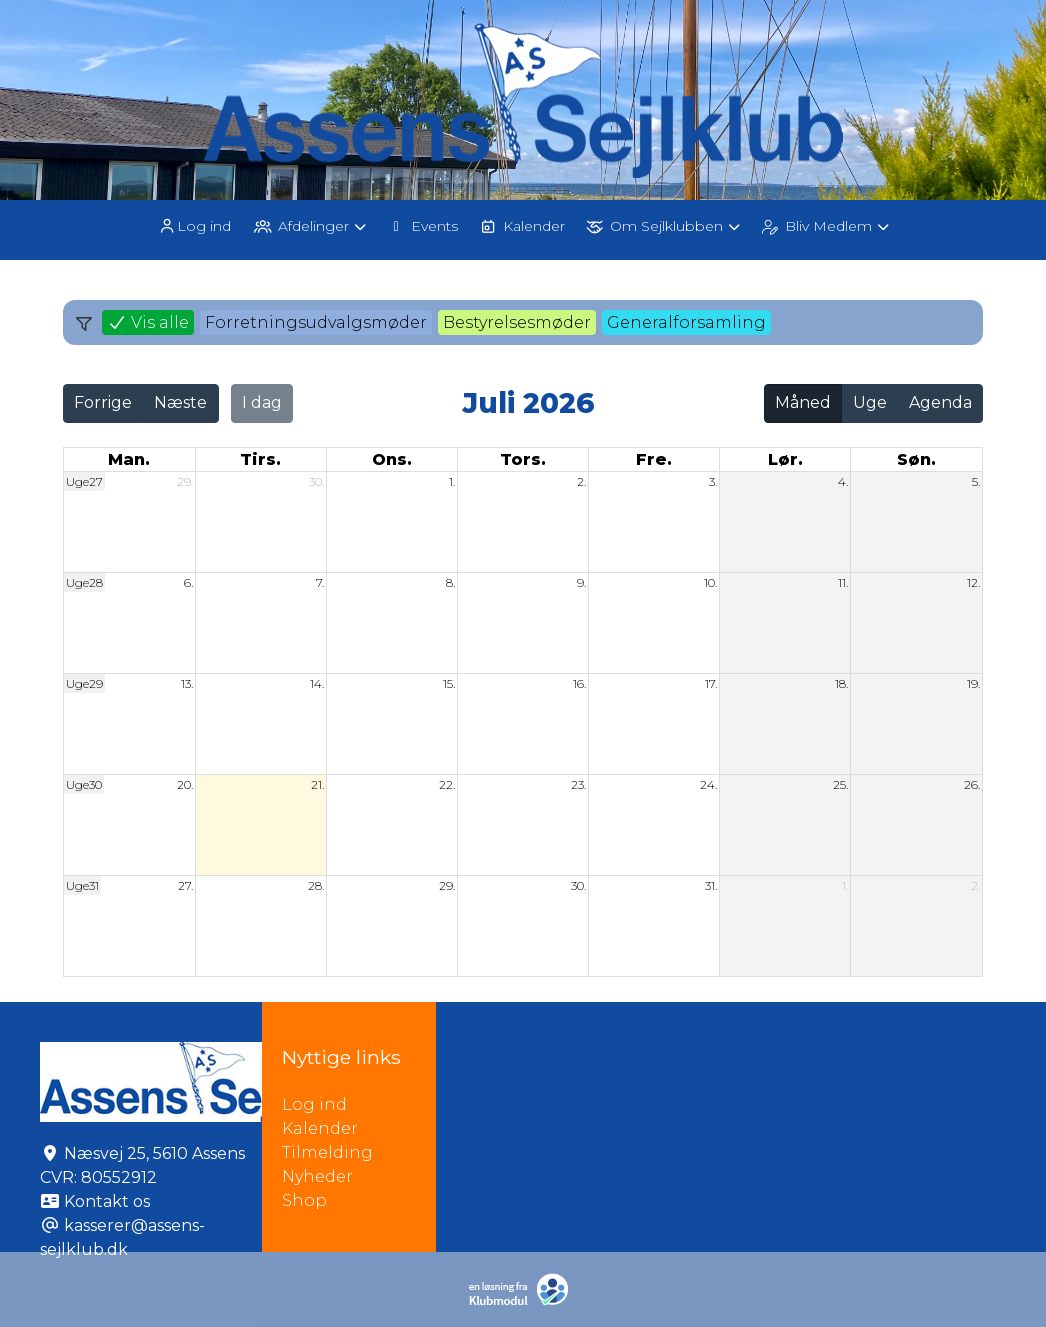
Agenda (940, 402)
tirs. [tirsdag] (260, 459)
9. (581, 582)
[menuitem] (196, 225)
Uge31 (82, 885)
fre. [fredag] (654, 459)
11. (843, 582)
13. (187, 683)
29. (185, 481)
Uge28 (84, 582)
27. (185, 885)
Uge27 (84, 481)
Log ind (194, 226)
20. (185, 784)
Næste (180, 402)
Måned (803, 402)
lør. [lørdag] (785, 459)
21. (317, 784)
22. (447, 784)
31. (711, 885)
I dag (262, 402)
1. (452, 481)
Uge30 (84, 784)
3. (713, 481)
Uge (870, 402)
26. (972, 784)
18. (841, 683)
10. (710, 582)
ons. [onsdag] (392, 459)
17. (711, 683)
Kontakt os (107, 1201)
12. (973, 582)
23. (578, 784)
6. (188, 582)
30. (316, 481)
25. (840, 784)
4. (843, 481)
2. (581, 481)
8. (450, 582)
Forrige (103, 402)
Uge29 (84, 683)
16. (579, 683)
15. (449, 683)
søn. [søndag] (916, 459)
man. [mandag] (129, 459)
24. (708, 784)
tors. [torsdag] (523, 459)
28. (316, 885)
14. (317, 683)
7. (320, 582)
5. (976, 481)
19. (973, 683)
